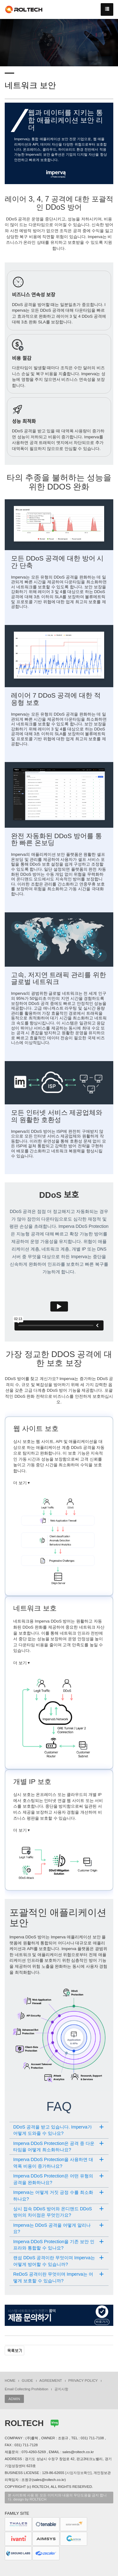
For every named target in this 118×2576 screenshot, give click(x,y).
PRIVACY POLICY (83, 2380)
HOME (10, 2380)
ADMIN (14, 2399)
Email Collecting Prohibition (26, 2389)
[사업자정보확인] (78, 2473)
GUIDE (27, 2380)
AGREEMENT (50, 2380)
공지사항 (61, 2389)
